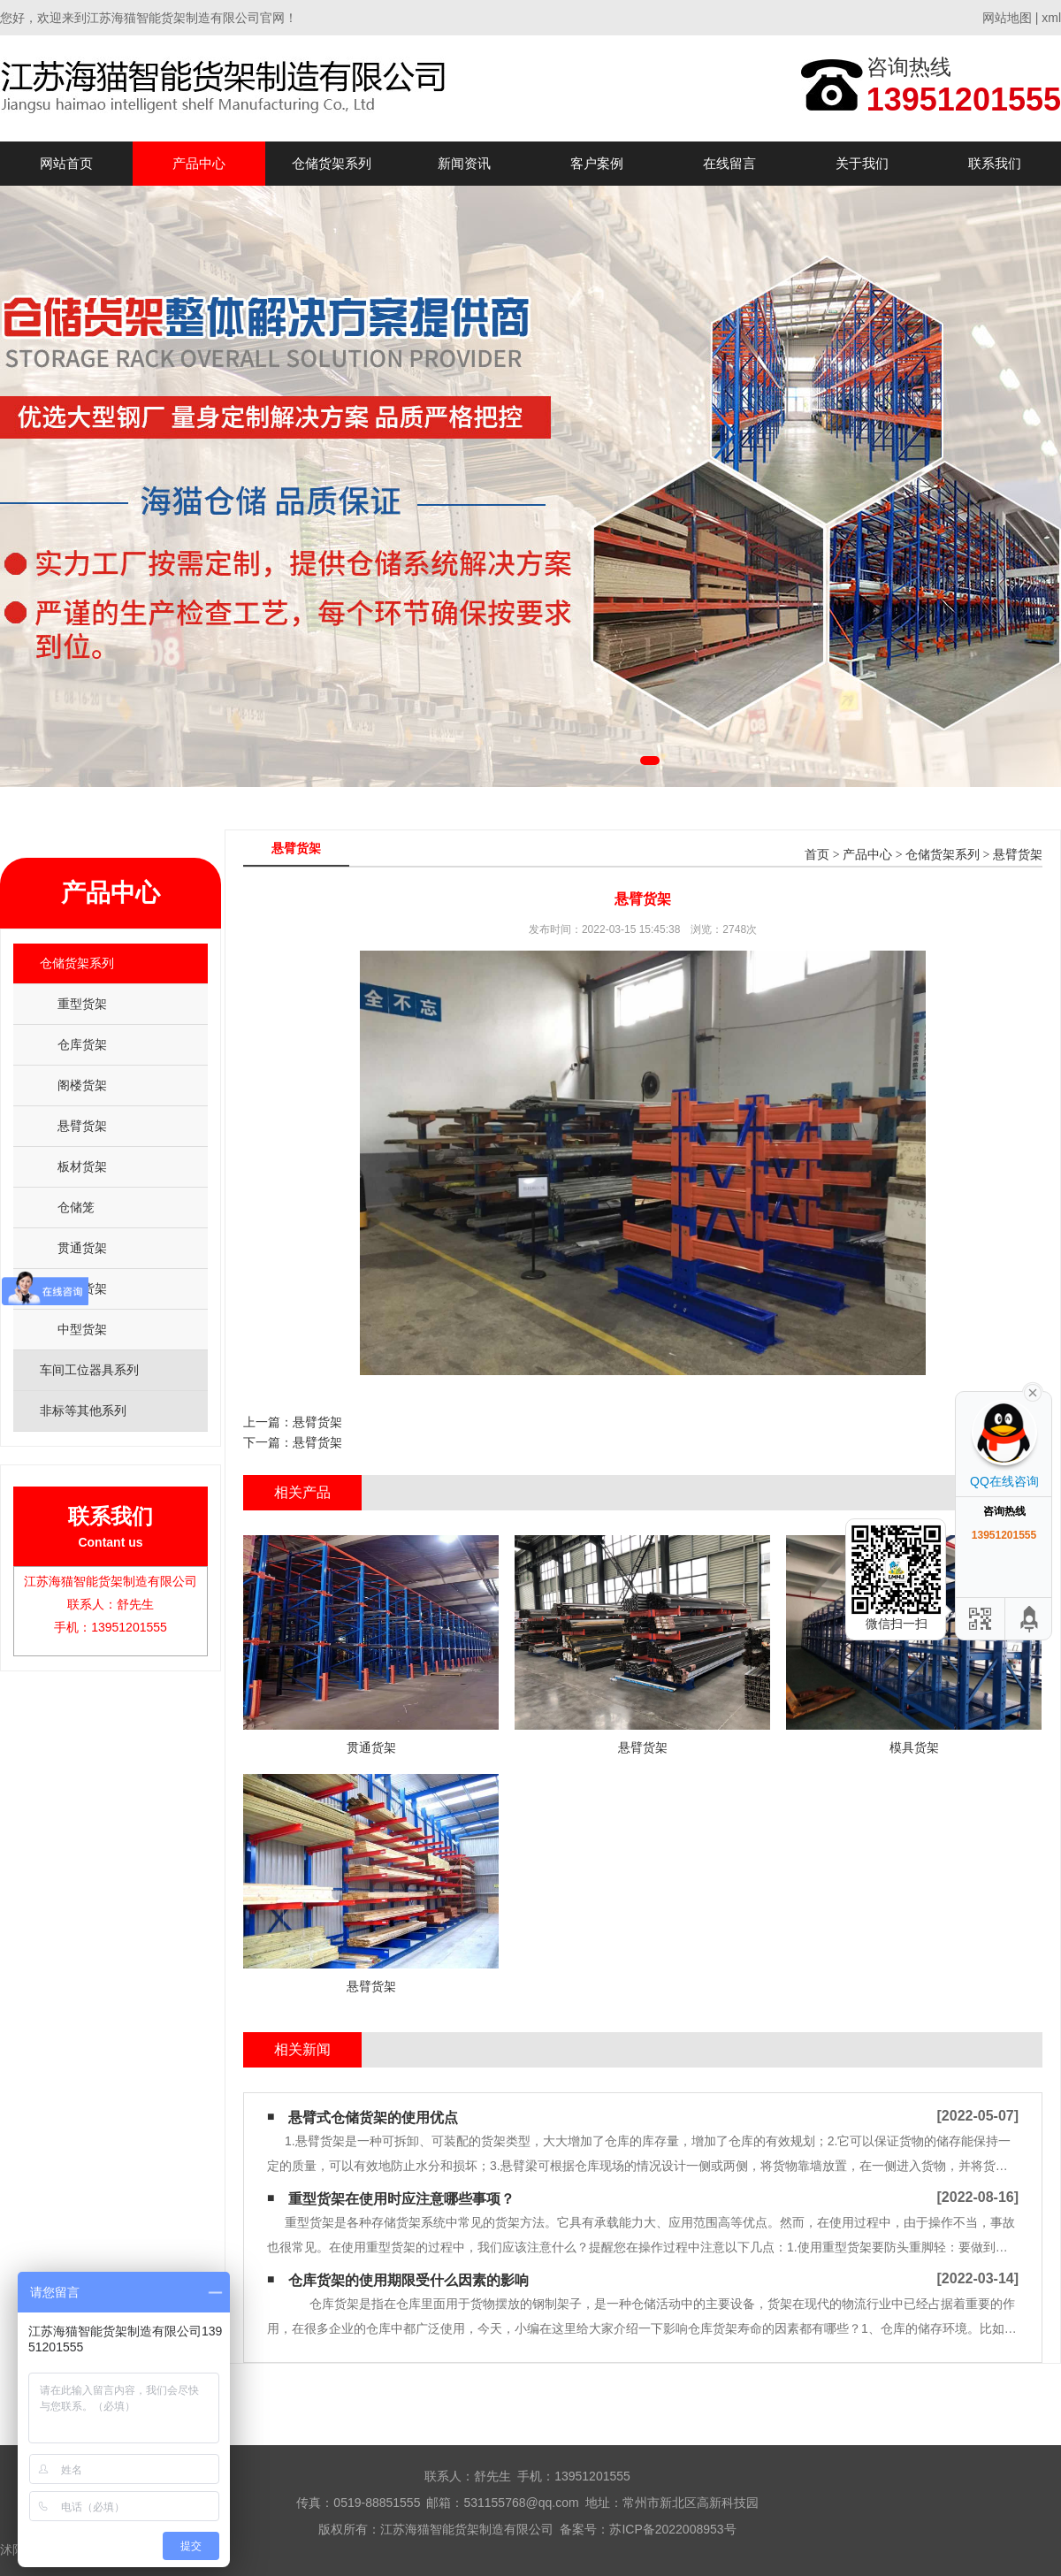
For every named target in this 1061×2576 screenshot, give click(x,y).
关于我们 (862, 163)
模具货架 (82, 1288)
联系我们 (994, 163)
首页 (817, 854)
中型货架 (82, 1329)
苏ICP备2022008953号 (672, 2529)
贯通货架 (82, 1248)
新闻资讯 (464, 163)
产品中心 (198, 163)
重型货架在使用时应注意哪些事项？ (401, 2198)
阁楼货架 (82, 1085)
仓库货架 (82, 1044)
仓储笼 (76, 1207)
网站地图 (1007, 18)
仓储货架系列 (331, 163)
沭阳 (12, 2549)
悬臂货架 (82, 1126)
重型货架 (82, 1004)
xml (1051, 18)
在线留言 (729, 163)
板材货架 (82, 1166)
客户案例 (596, 163)
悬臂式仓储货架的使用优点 (373, 2117)
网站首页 (66, 163)
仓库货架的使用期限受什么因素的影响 (408, 2280)
